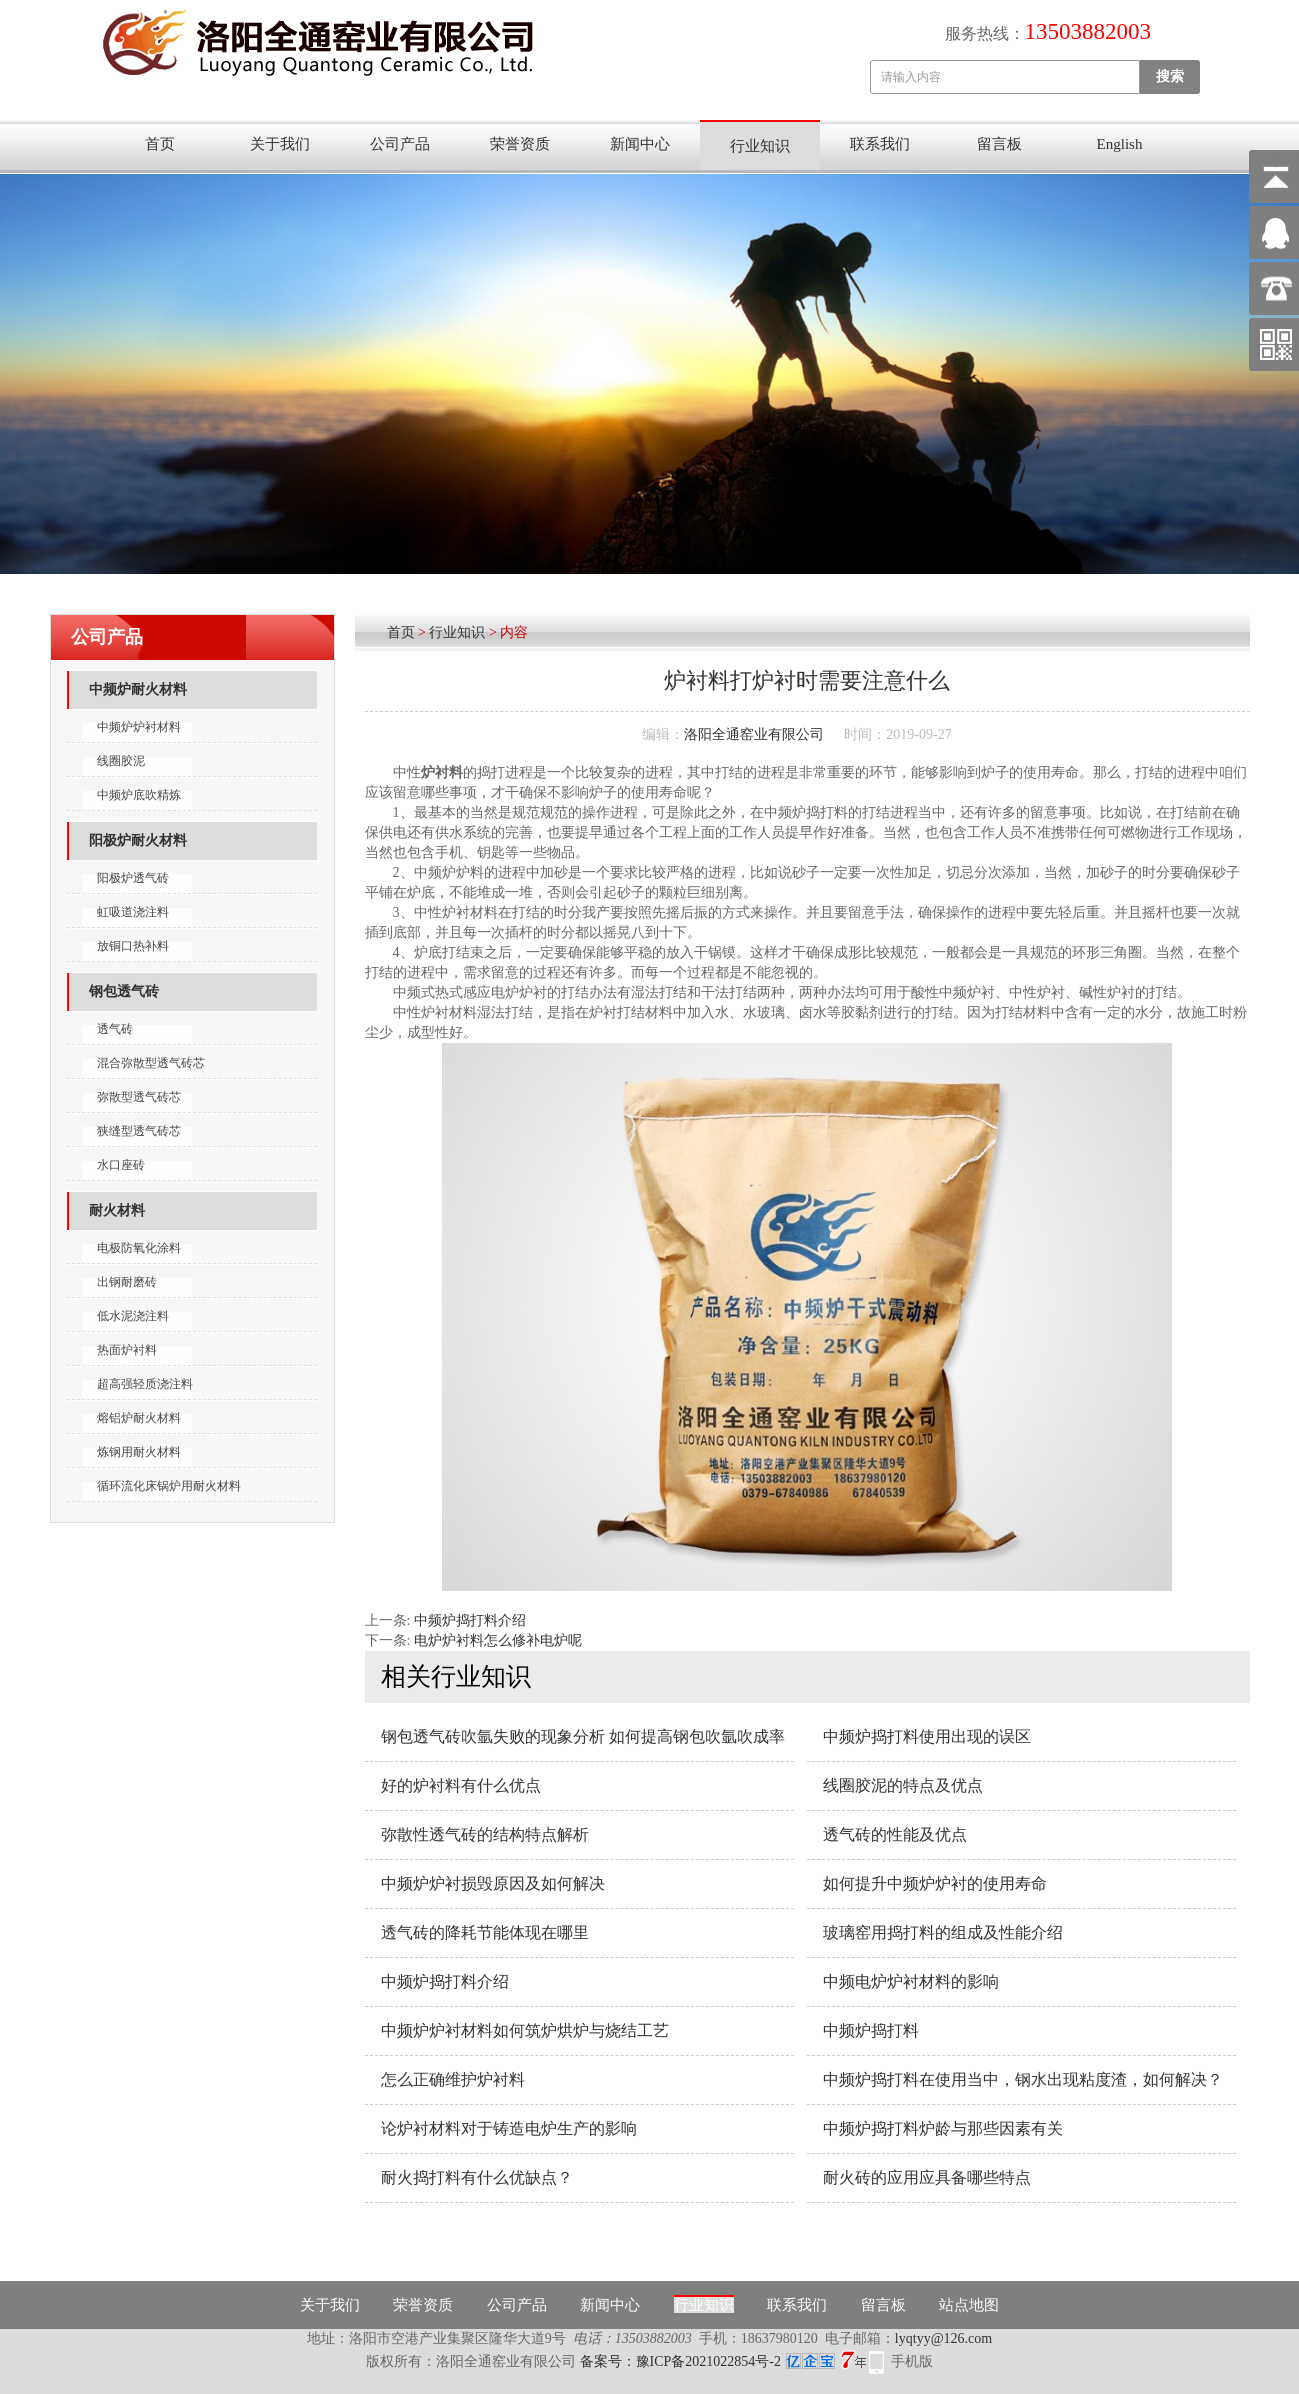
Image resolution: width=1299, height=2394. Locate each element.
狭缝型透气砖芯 (139, 1131)
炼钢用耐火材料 (139, 1452)
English (1120, 144)
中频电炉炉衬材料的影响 (911, 1981)
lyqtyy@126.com (943, 2338)
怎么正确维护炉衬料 (453, 2079)
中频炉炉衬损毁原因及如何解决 (493, 1883)
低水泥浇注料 (133, 1316)
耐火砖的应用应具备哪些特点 (927, 2177)
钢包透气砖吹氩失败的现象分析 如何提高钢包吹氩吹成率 (583, 1736)
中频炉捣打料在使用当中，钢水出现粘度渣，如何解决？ (1023, 2079)
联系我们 (880, 144)
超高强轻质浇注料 (145, 1384)
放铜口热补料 (133, 946)
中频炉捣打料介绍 (470, 1620)
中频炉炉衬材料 (139, 727)
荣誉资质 (520, 144)
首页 (160, 144)
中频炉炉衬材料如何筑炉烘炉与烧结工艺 (525, 2030)
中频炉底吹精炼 (139, 795)
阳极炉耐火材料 (138, 840)
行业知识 (760, 146)
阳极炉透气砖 (133, 878)
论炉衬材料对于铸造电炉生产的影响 (509, 2128)
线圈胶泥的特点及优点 (903, 1785)
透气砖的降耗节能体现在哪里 (485, 1932)
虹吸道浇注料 (133, 912)
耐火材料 (117, 1210)
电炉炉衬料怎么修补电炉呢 (498, 1640)
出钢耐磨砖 (127, 1282)
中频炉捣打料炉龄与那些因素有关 (943, 2128)
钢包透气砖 (124, 991)
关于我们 (280, 144)
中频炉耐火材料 (138, 689)
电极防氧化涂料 (139, 1248)
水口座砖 (121, 1165)
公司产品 (400, 144)
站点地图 (969, 2305)
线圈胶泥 (121, 761)
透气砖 (115, 1029)
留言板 (999, 144)
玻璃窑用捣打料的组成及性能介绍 (943, 1932)
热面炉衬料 (127, 1350)
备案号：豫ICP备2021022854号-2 (723, 2361)
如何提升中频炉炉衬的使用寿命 (935, 1883)
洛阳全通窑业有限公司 (754, 734)
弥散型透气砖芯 (139, 1097)
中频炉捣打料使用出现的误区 (927, 1736)
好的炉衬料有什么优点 (461, 1785)
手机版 (912, 2361)
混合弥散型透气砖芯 (151, 1063)
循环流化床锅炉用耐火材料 (169, 1486)
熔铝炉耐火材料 (139, 1418)
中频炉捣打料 (871, 2030)
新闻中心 (640, 144)
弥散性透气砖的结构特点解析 (485, 1834)
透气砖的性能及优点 (895, 1834)
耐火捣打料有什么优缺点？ (477, 2177)
